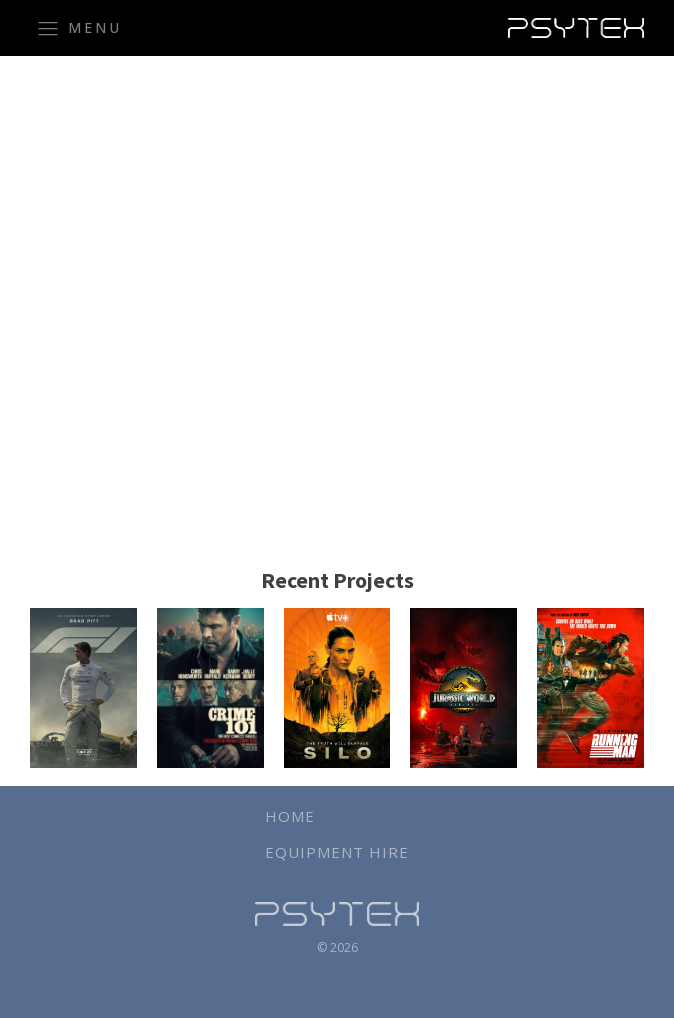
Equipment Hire (337, 852)
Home (290, 816)
